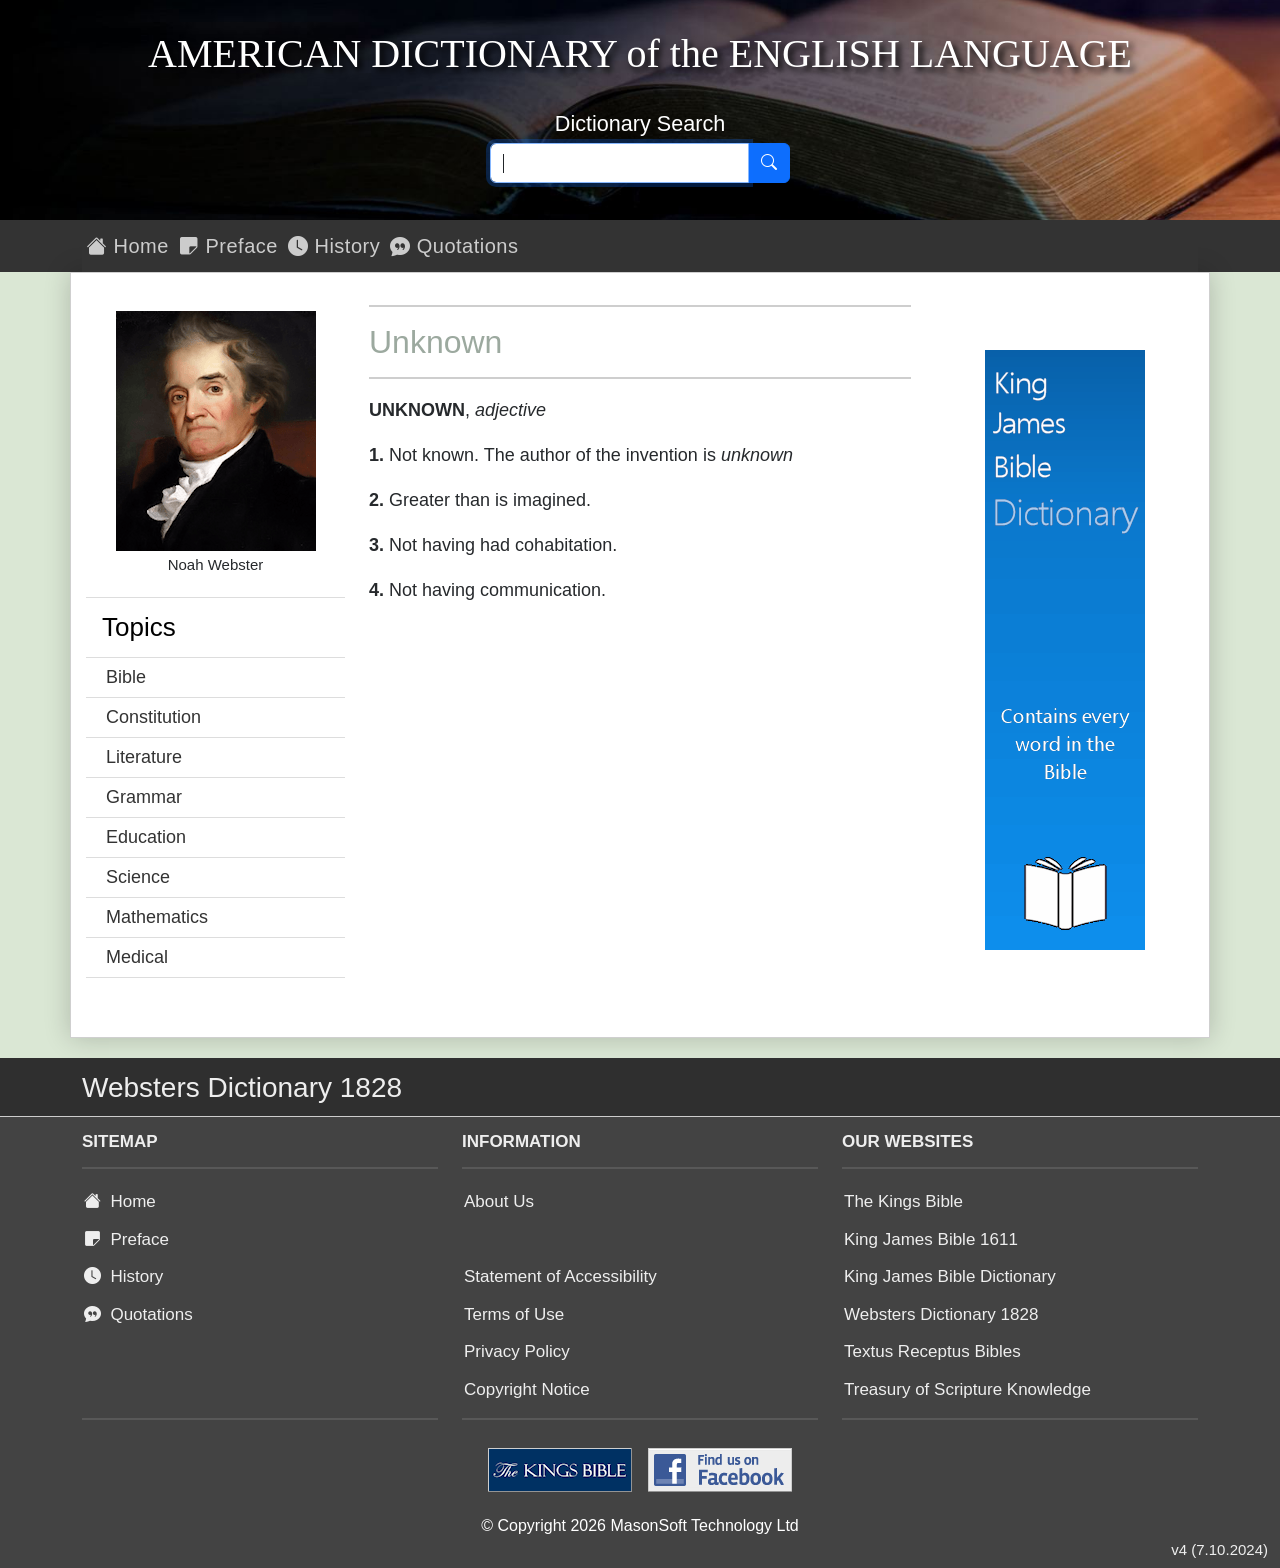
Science (138, 877)
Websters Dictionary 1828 (941, 1314)
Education (146, 837)
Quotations (454, 246)
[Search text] (619, 163)
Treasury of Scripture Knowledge (967, 1389)
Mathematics (157, 917)
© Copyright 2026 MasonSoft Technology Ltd (639, 1525)
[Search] (769, 163)
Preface (228, 246)
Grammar (144, 797)
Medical (137, 957)
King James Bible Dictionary (950, 1276)
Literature (144, 757)
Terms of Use (514, 1314)
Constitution (153, 717)
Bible (126, 677)
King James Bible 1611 (931, 1239)
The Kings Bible (903, 1201)
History (334, 246)
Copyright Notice (527, 1389)
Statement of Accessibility (560, 1276)
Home (128, 246)
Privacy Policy (517, 1351)
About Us (499, 1201)
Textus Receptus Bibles (932, 1351)
